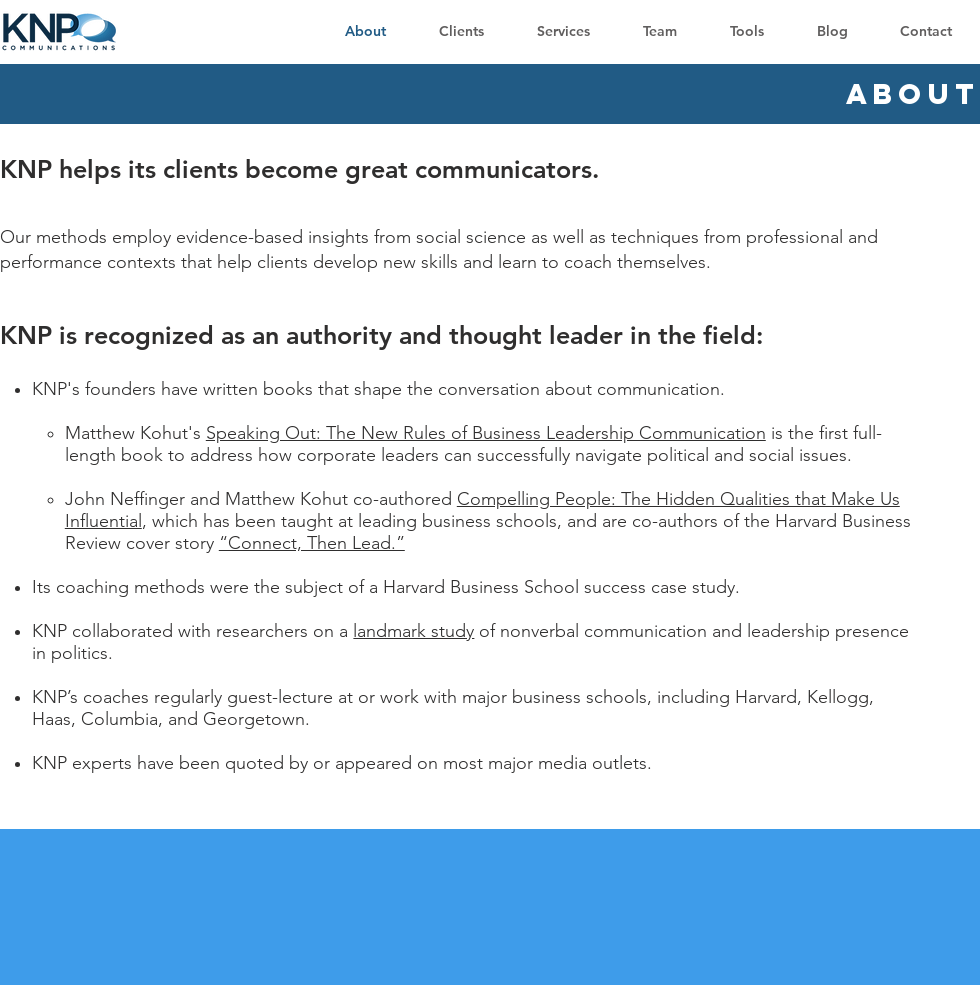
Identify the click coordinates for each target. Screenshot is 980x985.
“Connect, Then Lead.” (312, 543)
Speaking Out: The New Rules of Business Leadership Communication (486, 433)
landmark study (413, 631)
